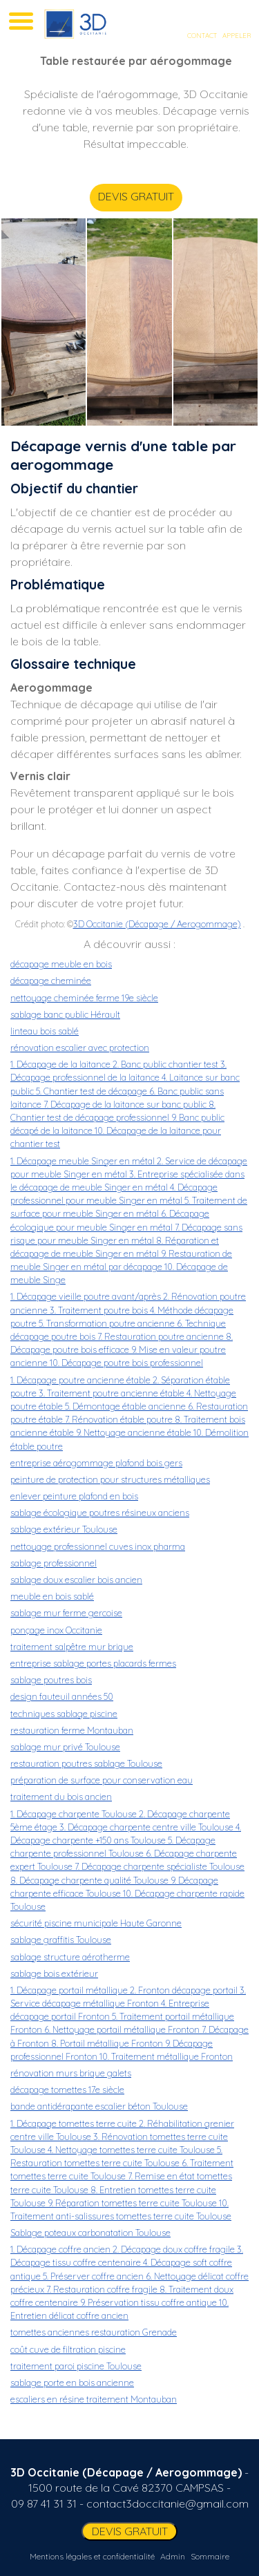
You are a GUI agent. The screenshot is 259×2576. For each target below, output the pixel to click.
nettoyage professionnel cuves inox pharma (97, 1546)
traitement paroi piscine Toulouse (76, 2365)
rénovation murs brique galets (70, 2072)
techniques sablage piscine (63, 1713)
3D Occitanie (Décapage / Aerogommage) (157, 923)
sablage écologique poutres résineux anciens (99, 1512)
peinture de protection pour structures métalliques (110, 1479)
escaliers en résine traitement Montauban (93, 2399)
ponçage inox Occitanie (56, 1630)
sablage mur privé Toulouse (65, 1746)
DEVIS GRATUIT (116, 196)
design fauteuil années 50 (61, 1696)
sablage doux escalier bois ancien (76, 1579)
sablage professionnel (53, 1563)
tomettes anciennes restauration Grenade (93, 2332)
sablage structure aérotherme (70, 1956)
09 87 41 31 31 (44, 2503)
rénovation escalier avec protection (79, 1047)
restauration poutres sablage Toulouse (86, 1763)
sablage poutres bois (51, 1679)
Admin (172, 2556)
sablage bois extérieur (54, 1973)
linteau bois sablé (44, 1030)
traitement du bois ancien (61, 1796)
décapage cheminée (50, 980)
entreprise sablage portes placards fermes (93, 1663)
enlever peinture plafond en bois (74, 1496)
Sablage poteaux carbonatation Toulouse (90, 2232)
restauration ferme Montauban (71, 1730)
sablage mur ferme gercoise (66, 1612)
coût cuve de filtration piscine (68, 2349)
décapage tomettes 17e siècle (67, 2089)
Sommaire (210, 2556)
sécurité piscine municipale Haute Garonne (96, 1923)
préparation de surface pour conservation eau (101, 1780)
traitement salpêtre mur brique (71, 1646)
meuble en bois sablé (52, 1596)
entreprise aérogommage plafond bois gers (96, 1462)
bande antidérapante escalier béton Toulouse (99, 2106)
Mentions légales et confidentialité (92, 2556)
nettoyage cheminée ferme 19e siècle (84, 997)
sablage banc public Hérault (65, 1014)
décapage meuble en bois (61, 963)
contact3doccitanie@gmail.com (167, 2503)
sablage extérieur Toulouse (63, 1529)
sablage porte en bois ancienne (72, 2382)
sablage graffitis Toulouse (60, 1939)
